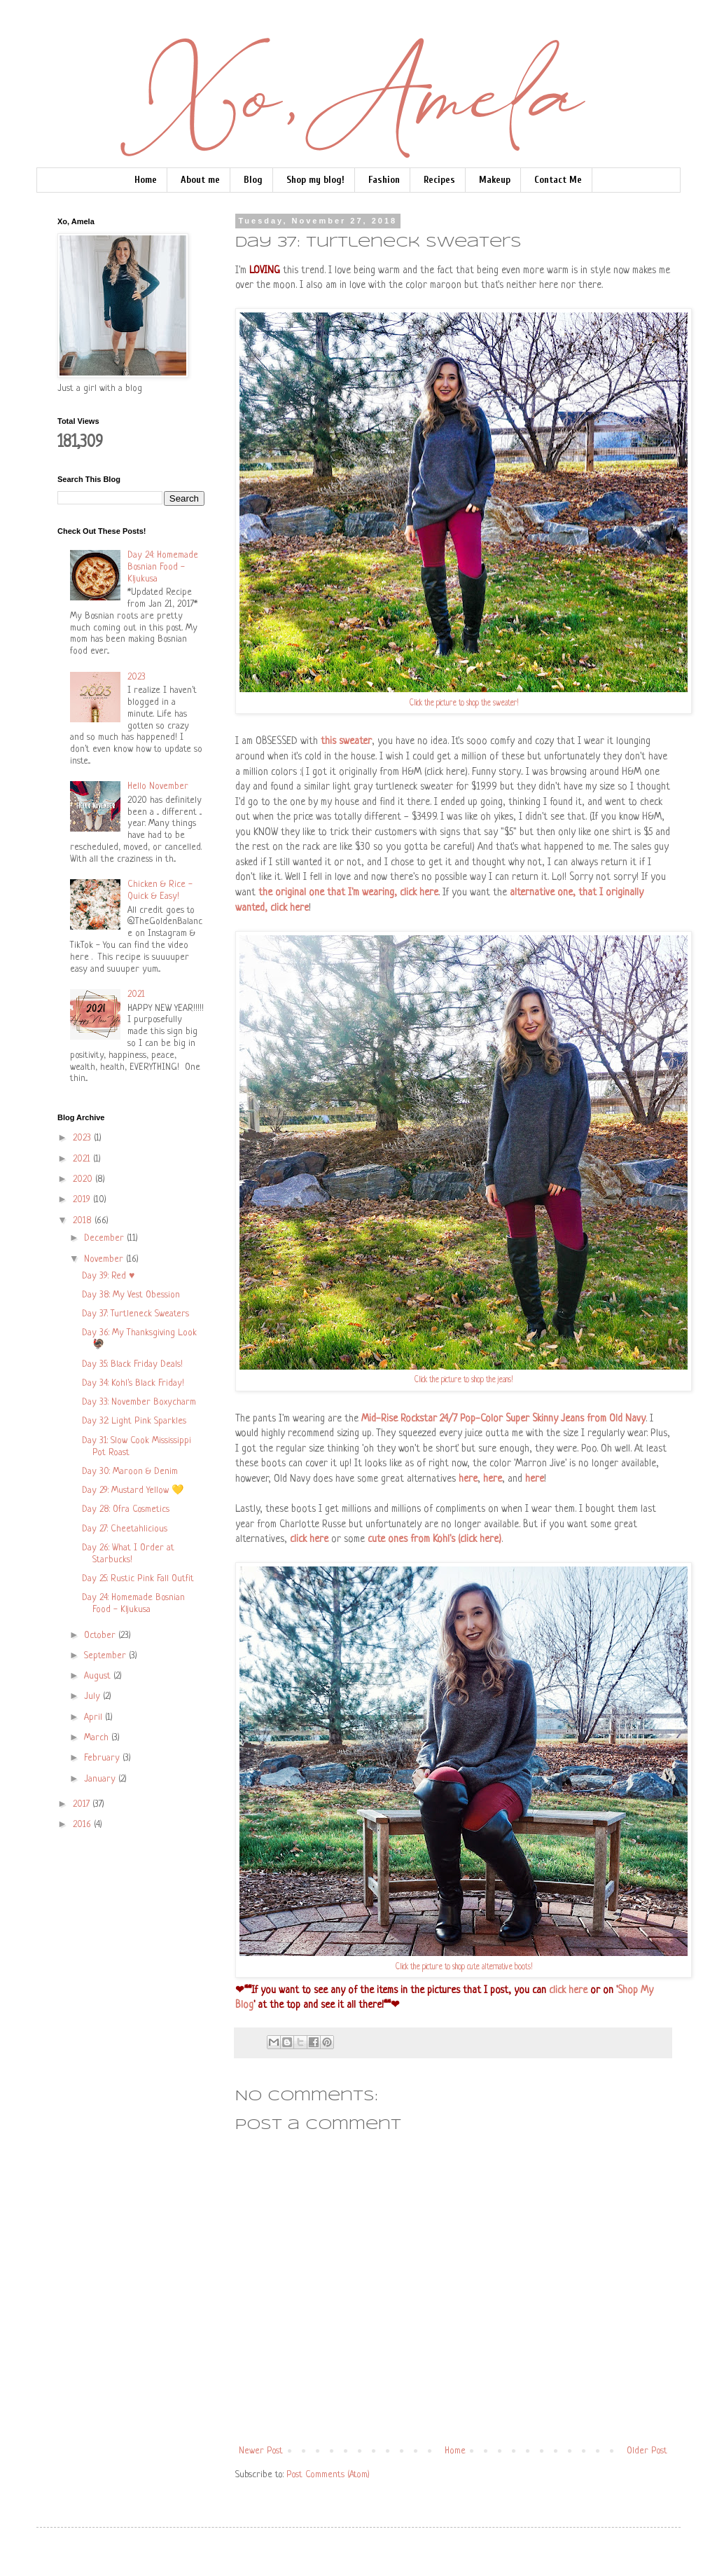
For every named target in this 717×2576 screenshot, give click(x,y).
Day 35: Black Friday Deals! (132, 1364)
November (105, 1259)
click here (309, 1539)
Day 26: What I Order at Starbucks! (128, 1554)
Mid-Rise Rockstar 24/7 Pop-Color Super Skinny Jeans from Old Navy (503, 1418)
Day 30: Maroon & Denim (130, 1471)
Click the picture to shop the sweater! (464, 703)
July (93, 1696)
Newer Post (261, 2451)
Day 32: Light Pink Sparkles (134, 1421)
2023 (136, 677)
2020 (84, 1179)
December (105, 1238)
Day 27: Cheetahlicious (124, 1529)
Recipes (439, 180)
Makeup (494, 180)
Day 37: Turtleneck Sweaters (135, 1314)
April (94, 1717)
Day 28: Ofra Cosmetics (125, 1509)
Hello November (157, 786)
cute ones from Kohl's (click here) (434, 1539)
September (106, 1656)
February (103, 1758)
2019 (83, 1199)
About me (200, 180)
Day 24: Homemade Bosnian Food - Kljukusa (162, 567)
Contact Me (558, 180)
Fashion (384, 180)
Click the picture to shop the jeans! (464, 1380)
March (97, 1738)
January (101, 1779)
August (98, 1676)
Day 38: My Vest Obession (131, 1295)
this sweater (346, 741)
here (468, 1479)
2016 (83, 1824)
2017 (82, 1804)
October (101, 1635)
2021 (136, 994)
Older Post (647, 2451)
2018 (84, 1220)
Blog (253, 180)
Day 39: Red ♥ (108, 1276)
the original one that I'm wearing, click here (348, 892)
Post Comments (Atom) (328, 2475)
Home (145, 180)
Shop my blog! (315, 180)
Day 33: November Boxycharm (139, 1402)
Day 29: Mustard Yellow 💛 (132, 1490)
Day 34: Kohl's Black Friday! (133, 1383)
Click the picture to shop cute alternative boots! (464, 1967)
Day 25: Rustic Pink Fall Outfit (138, 1578)
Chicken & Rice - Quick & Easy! (160, 890)
